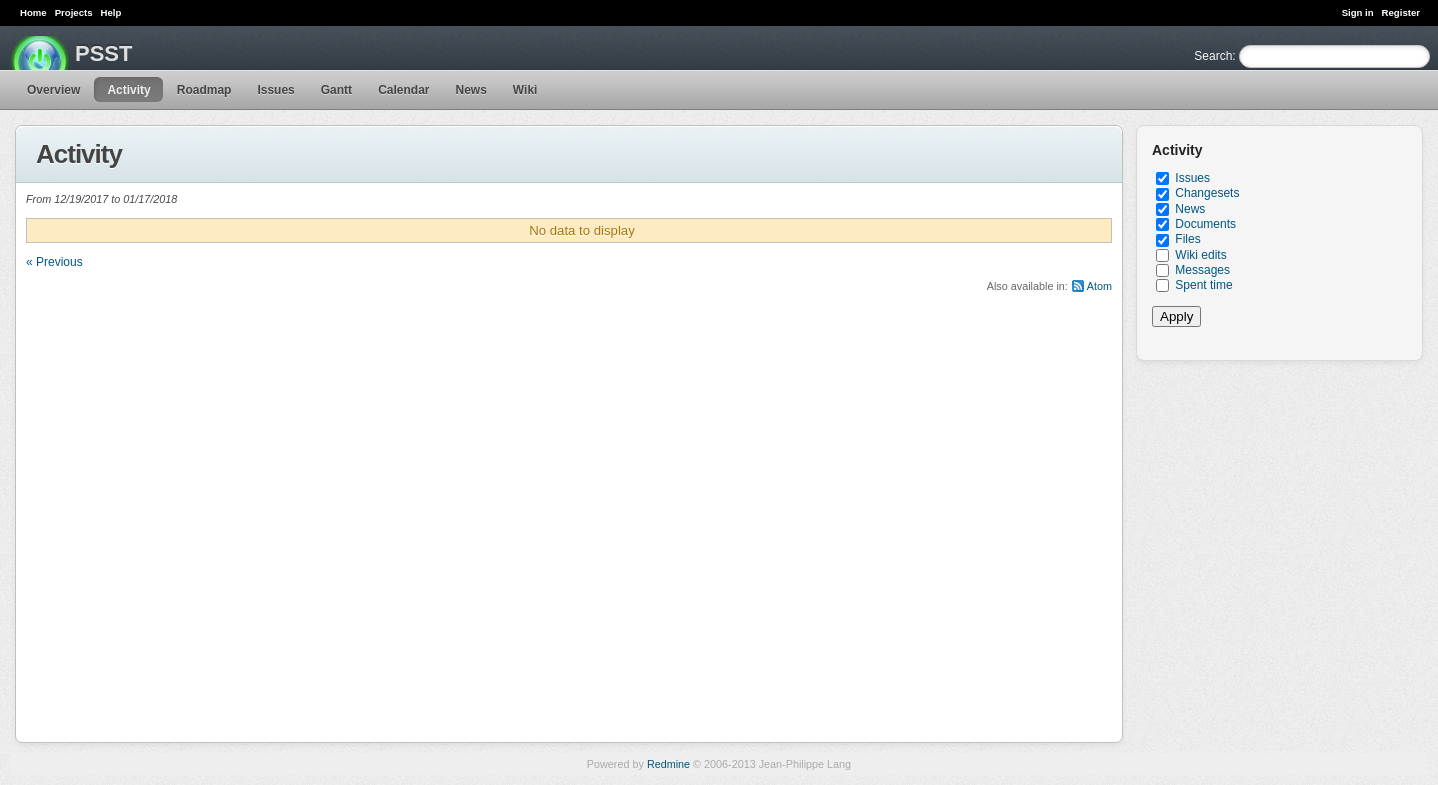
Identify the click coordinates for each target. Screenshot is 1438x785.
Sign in (1358, 12)
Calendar (403, 90)
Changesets (1207, 193)
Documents (1205, 224)
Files (1187, 239)
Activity (128, 90)
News (470, 90)
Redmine (668, 764)
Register (1401, 12)
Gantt (336, 90)
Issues (275, 90)
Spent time (1203, 285)
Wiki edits (1200, 255)
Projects (74, 12)
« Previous (54, 262)
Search (1213, 56)
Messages (1202, 270)
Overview (53, 90)
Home (33, 12)
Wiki (525, 90)
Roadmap (204, 90)
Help (111, 12)
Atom (1099, 286)
